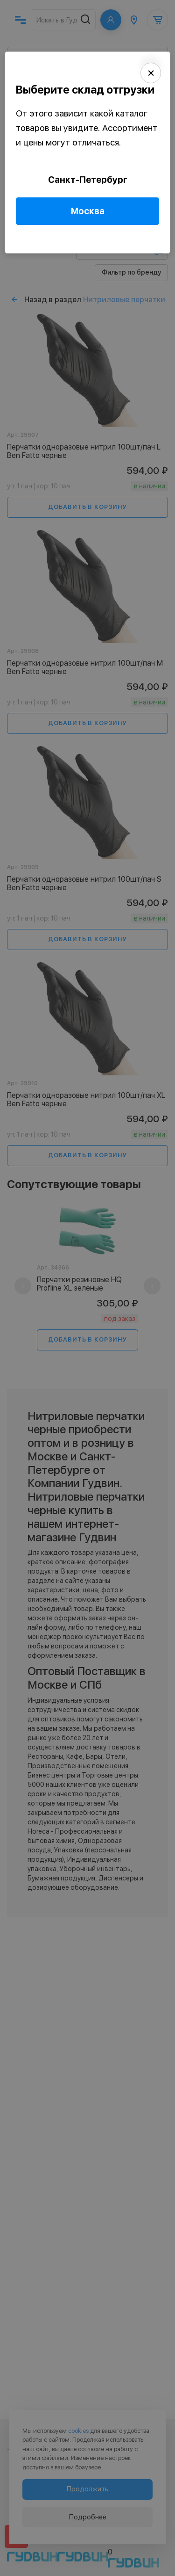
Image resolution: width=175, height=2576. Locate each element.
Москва (88, 211)
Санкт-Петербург (87, 179)
